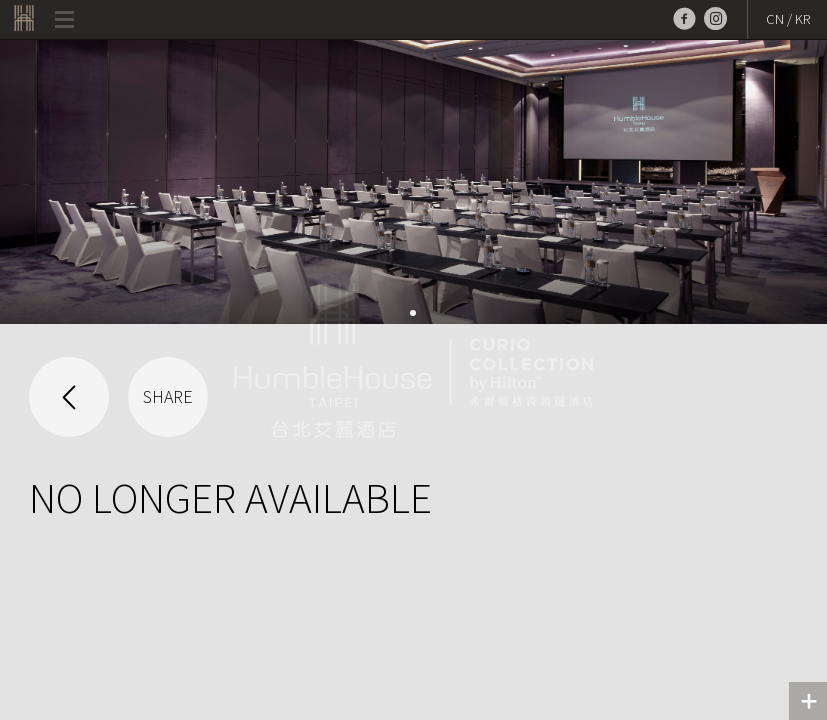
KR (802, 19)
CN (775, 19)
